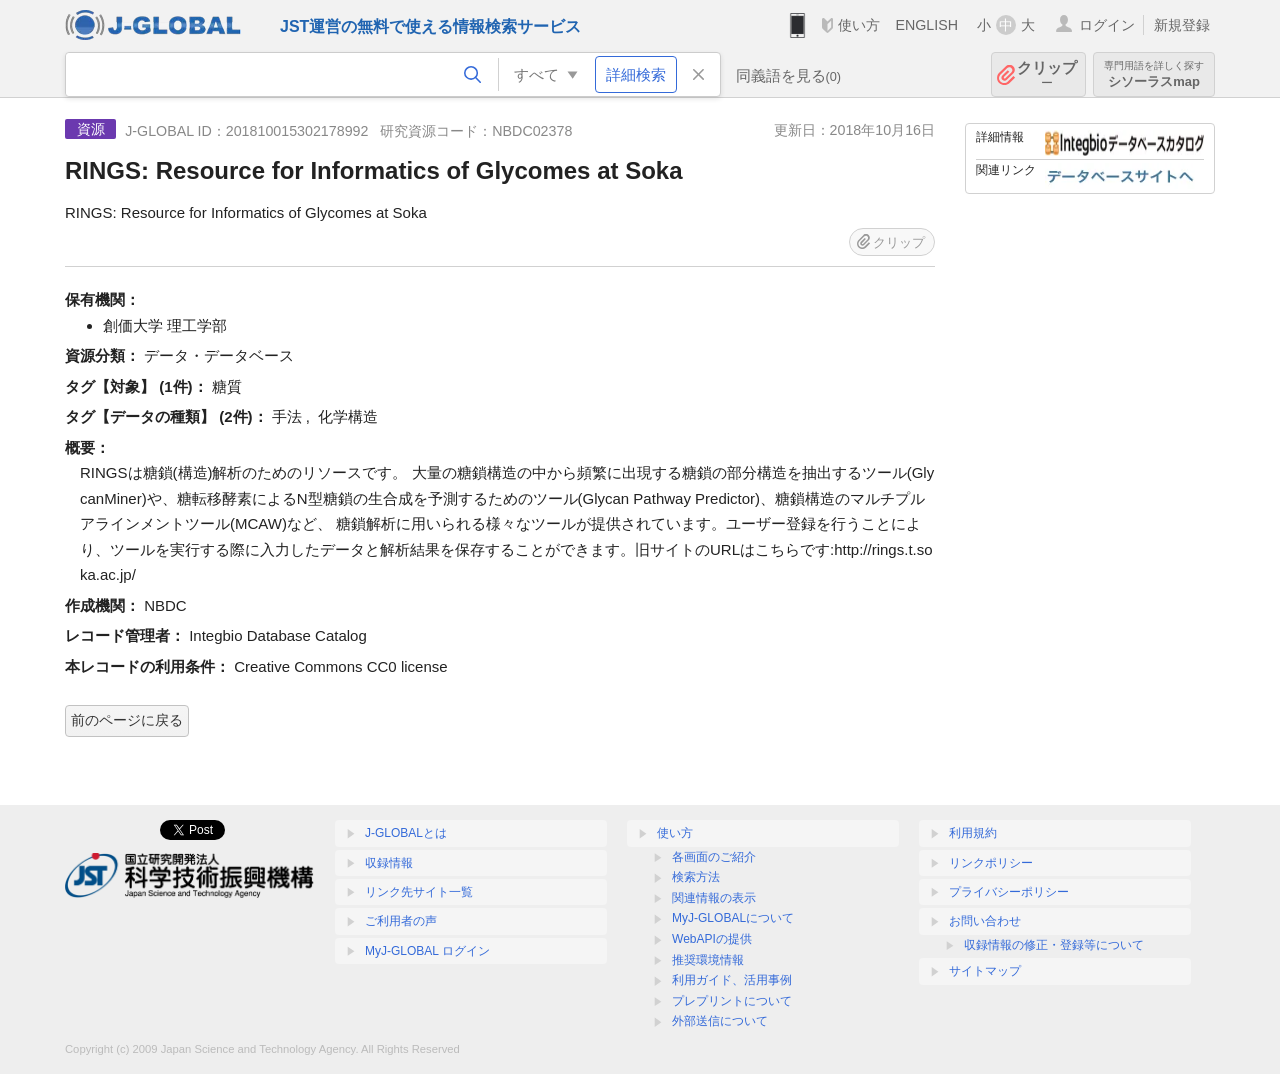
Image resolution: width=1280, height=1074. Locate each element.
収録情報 (389, 863)
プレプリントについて (732, 1001)
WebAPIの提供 (712, 939)
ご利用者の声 (401, 921)
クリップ (1047, 74)
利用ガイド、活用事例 (732, 980)
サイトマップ (985, 971)
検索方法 (696, 877)
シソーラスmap (1154, 74)
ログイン (1107, 25)
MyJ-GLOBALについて (733, 918)
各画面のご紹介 (714, 857)
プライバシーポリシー (1009, 892)
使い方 (859, 25)
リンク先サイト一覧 (419, 892)
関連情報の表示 (714, 898)
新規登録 (1182, 25)
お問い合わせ (985, 921)
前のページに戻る (127, 720)
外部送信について (720, 1021)
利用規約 (973, 833)
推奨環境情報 (708, 960)
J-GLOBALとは (406, 833)
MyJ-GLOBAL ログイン (427, 951)
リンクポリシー (991, 863)
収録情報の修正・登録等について (1054, 945)
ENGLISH (926, 25)
